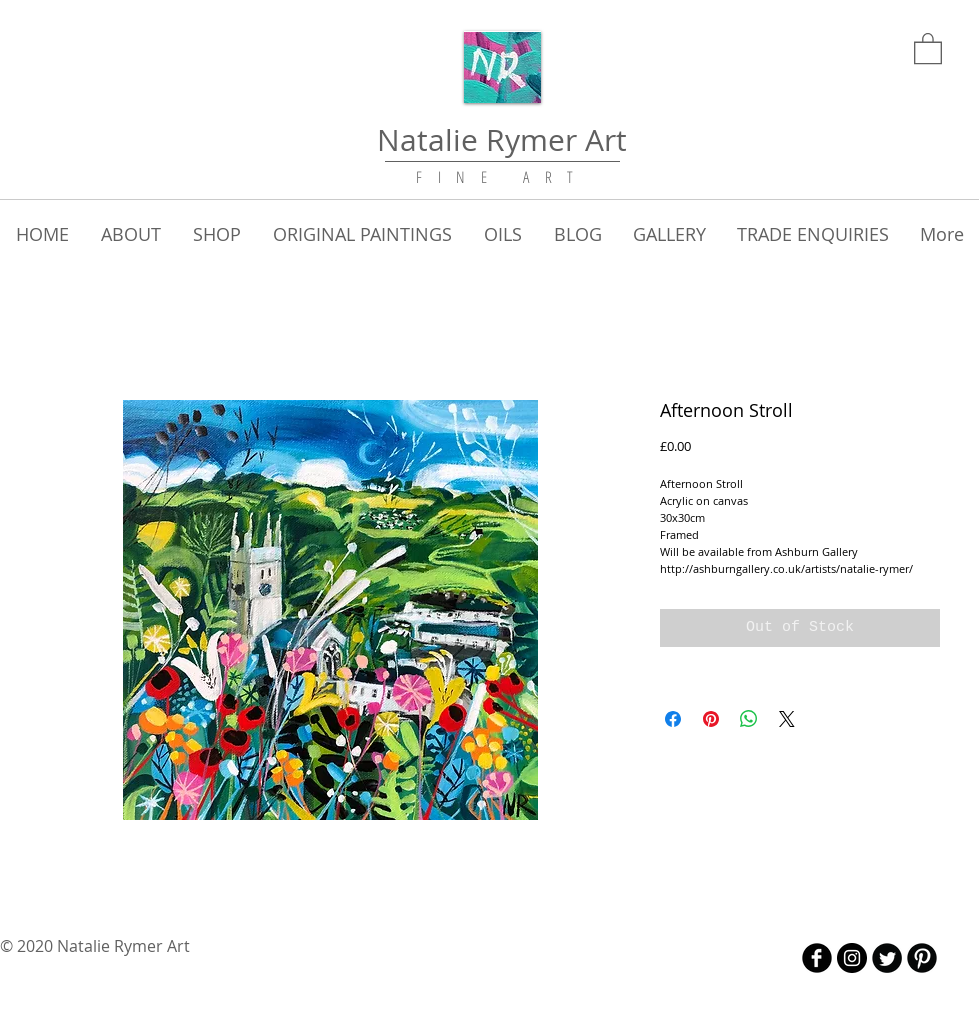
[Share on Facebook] (673, 719)
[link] (928, 47)
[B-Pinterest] (922, 958)
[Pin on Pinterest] (711, 719)
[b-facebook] (817, 958)
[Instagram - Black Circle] (852, 958)
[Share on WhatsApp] (749, 719)
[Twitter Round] (887, 958)
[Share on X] (787, 719)
